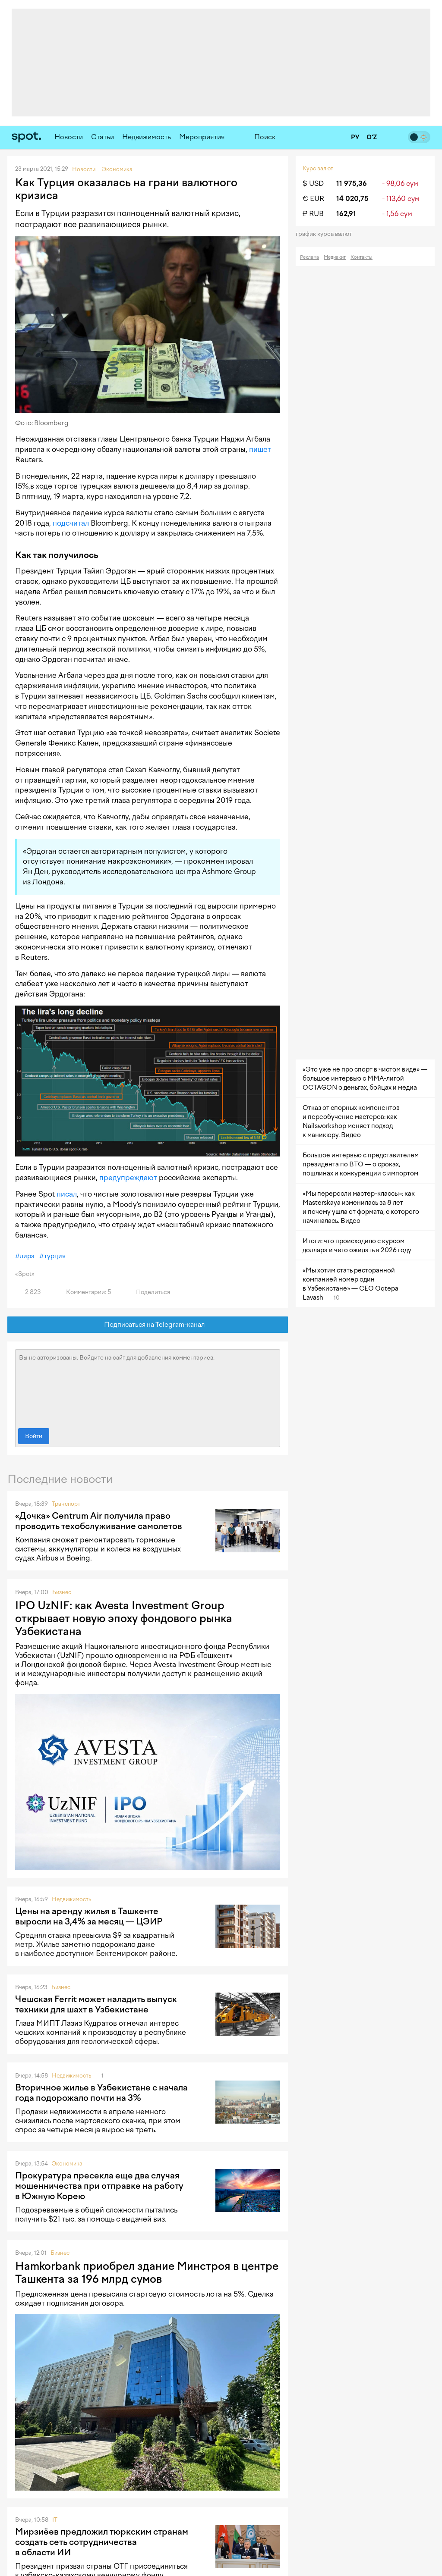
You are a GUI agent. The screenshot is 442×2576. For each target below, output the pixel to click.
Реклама (309, 257)
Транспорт (66, 1504)
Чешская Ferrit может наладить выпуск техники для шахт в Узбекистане (96, 2004)
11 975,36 (351, 183)
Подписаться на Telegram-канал (148, 1324)
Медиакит (335, 257)
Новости (68, 137)
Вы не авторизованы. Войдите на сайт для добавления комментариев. (147, 1386)
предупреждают (128, 1177)
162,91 (346, 214)
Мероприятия (202, 137)
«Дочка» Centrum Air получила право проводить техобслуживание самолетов (98, 1521)
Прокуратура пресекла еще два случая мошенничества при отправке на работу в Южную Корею (99, 2185)
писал (67, 1194)
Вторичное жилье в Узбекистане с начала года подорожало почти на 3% (101, 2092)
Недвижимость (146, 137)
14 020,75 (352, 198)
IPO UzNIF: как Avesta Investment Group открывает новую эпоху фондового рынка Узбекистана (123, 1618)
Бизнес (61, 1592)
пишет (260, 449)
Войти (33, 1436)
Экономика (67, 2163)
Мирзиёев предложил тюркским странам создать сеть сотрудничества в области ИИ (101, 2541)
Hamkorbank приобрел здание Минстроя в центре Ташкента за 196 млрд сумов (146, 2272)
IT (54, 2519)
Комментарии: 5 (83, 1292)
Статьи (102, 137)
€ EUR (313, 198)
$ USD (313, 183)
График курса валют (326, 234)
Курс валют (318, 168)
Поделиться (148, 1292)
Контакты (361, 257)
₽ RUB (313, 214)
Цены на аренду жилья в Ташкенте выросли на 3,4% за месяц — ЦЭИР (89, 1916)
